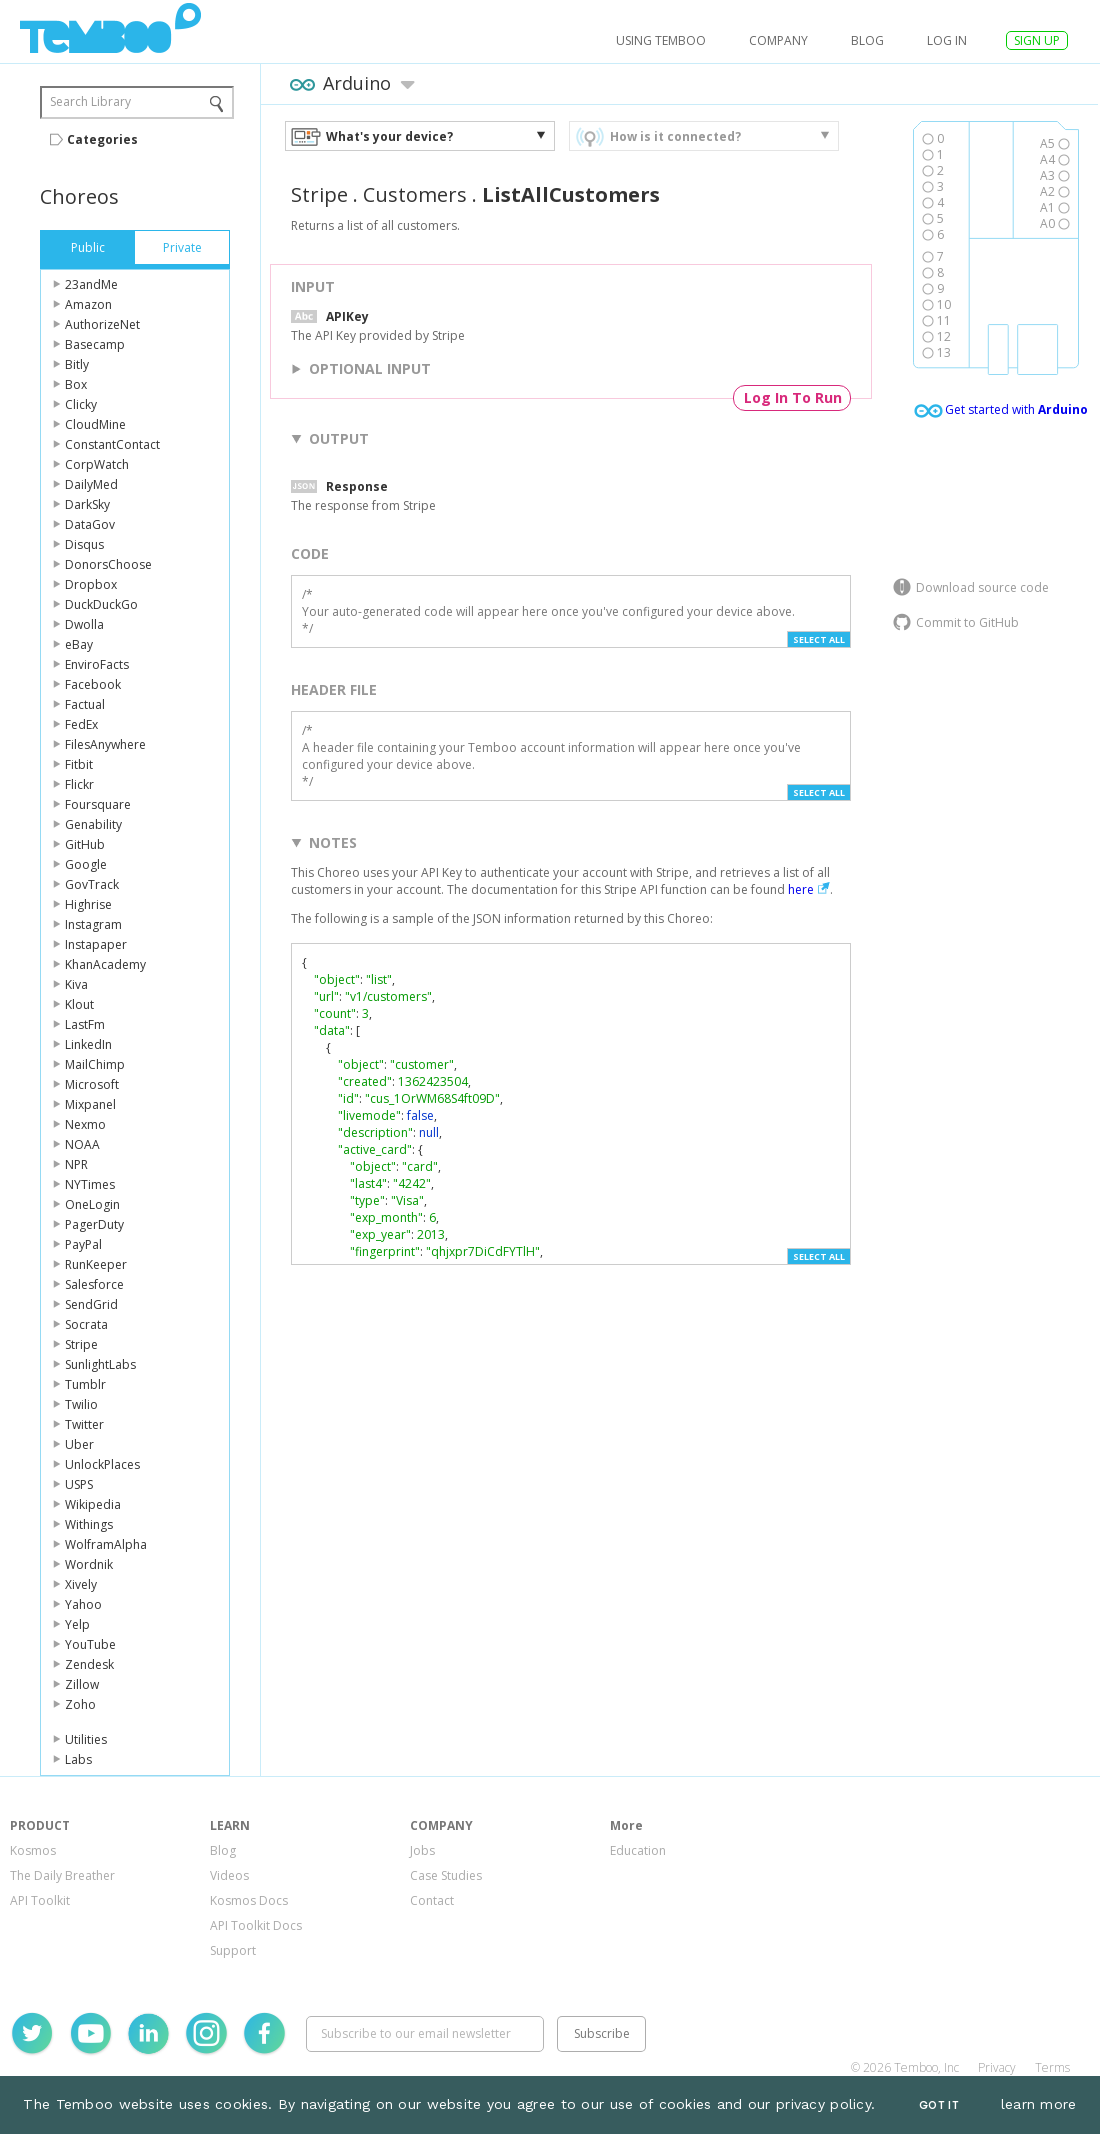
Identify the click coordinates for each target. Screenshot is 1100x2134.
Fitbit (79, 764)
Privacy (997, 2067)
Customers (415, 194)
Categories (102, 139)
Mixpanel (90, 1104)
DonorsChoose (108, 564)
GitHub (85, 844)
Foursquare (98, 804)
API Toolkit (40, 1900)
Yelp (77, 1624)
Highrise (88, 904)
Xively (81, 1584)
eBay (79, 644)
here (801, 889)
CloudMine (95, 424)
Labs (78, 1759)
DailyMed (91, 484)
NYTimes (90, 1184)
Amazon (88, 304)
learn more (1039, 2104)
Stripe (81, 1344)
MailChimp (95, 1064)
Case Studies (446, 1875)
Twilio (81, 1404)
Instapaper (96, 944)
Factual (85, 704)
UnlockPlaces (102, 1464)
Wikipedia (93, 1504)
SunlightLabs (100, 1364)
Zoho (80, 1704)
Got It (939, 2105)
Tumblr (85, 1384)
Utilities (86, 1739)
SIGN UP (1037, 40)
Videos (229, 1875)
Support (233, 1950)
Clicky (81, 404)
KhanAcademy (105, 964)
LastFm (85, 1024)
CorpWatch (97, 464)
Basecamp (95, 344)
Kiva (76, 984)
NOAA (82, 1144)
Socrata (86, 1324)
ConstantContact (112, 444)
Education (638, 1850)
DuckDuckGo (101, 604)
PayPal (83, 1244)
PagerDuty (94, 1224)
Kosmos (33, 1850)
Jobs (422, 1850)
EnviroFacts (97, 664)
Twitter (84, 1424)
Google (86, 864)
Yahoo (83, 1604)
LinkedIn (88, 1044)
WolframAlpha (106, 1544)
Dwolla (84, 624)
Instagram (93, 924)
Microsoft (92, 1084)
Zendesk (89, 1664)
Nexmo (85, 1124)
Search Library (90, 101)
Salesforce (94, 1284)
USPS (79, 1484)
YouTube (90, 1644)
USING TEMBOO (661, 40)
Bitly (77, 364)
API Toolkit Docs (256, 1925)
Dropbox (91, 584)
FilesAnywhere (105, 744)
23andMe (91, 284)
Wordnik (89, 1564)
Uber (79, 1444)
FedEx (81, 724)
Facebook (93, 684)
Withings (89, 1524)
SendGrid (91, 1304)
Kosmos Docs (249, 1900)
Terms (1052, 2067)
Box (76, 384)
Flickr (79, 784)
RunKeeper (96, 1264)
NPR (76, 1164)
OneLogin (92, 1204)
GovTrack (92, 884)
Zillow (82, 1684)
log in (947, 40)
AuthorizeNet (102, 324)
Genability (93, 824)
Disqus (84, 544)
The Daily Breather (62, 1875)
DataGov (90, 524)
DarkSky (87, 504)
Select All (819, 639)
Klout (79, 1004)
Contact (432, 1900)
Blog (867, 40)
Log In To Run (793, 397)
